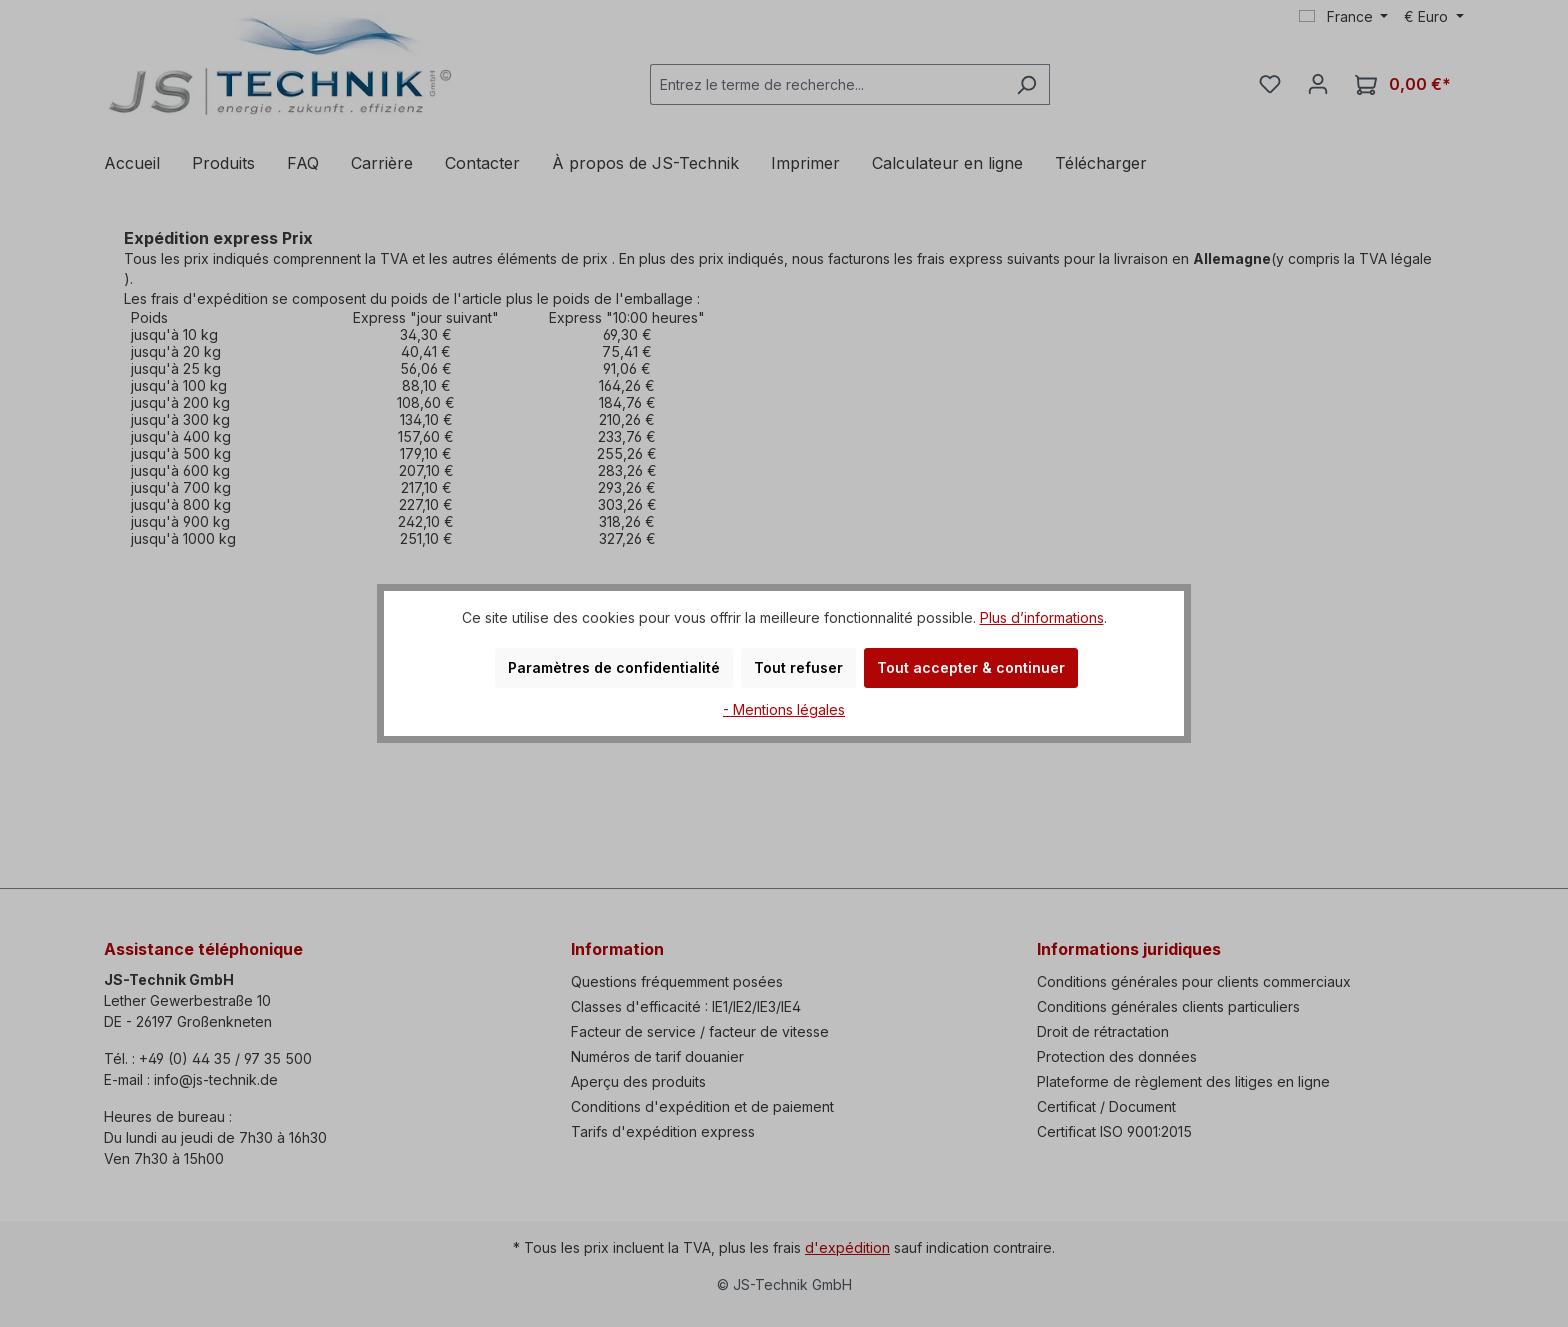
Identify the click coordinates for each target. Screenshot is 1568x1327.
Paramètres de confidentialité (614, 667)
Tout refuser (798, 667)
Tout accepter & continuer (971, 667)
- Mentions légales (784, 709)
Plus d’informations (1042, 617)
